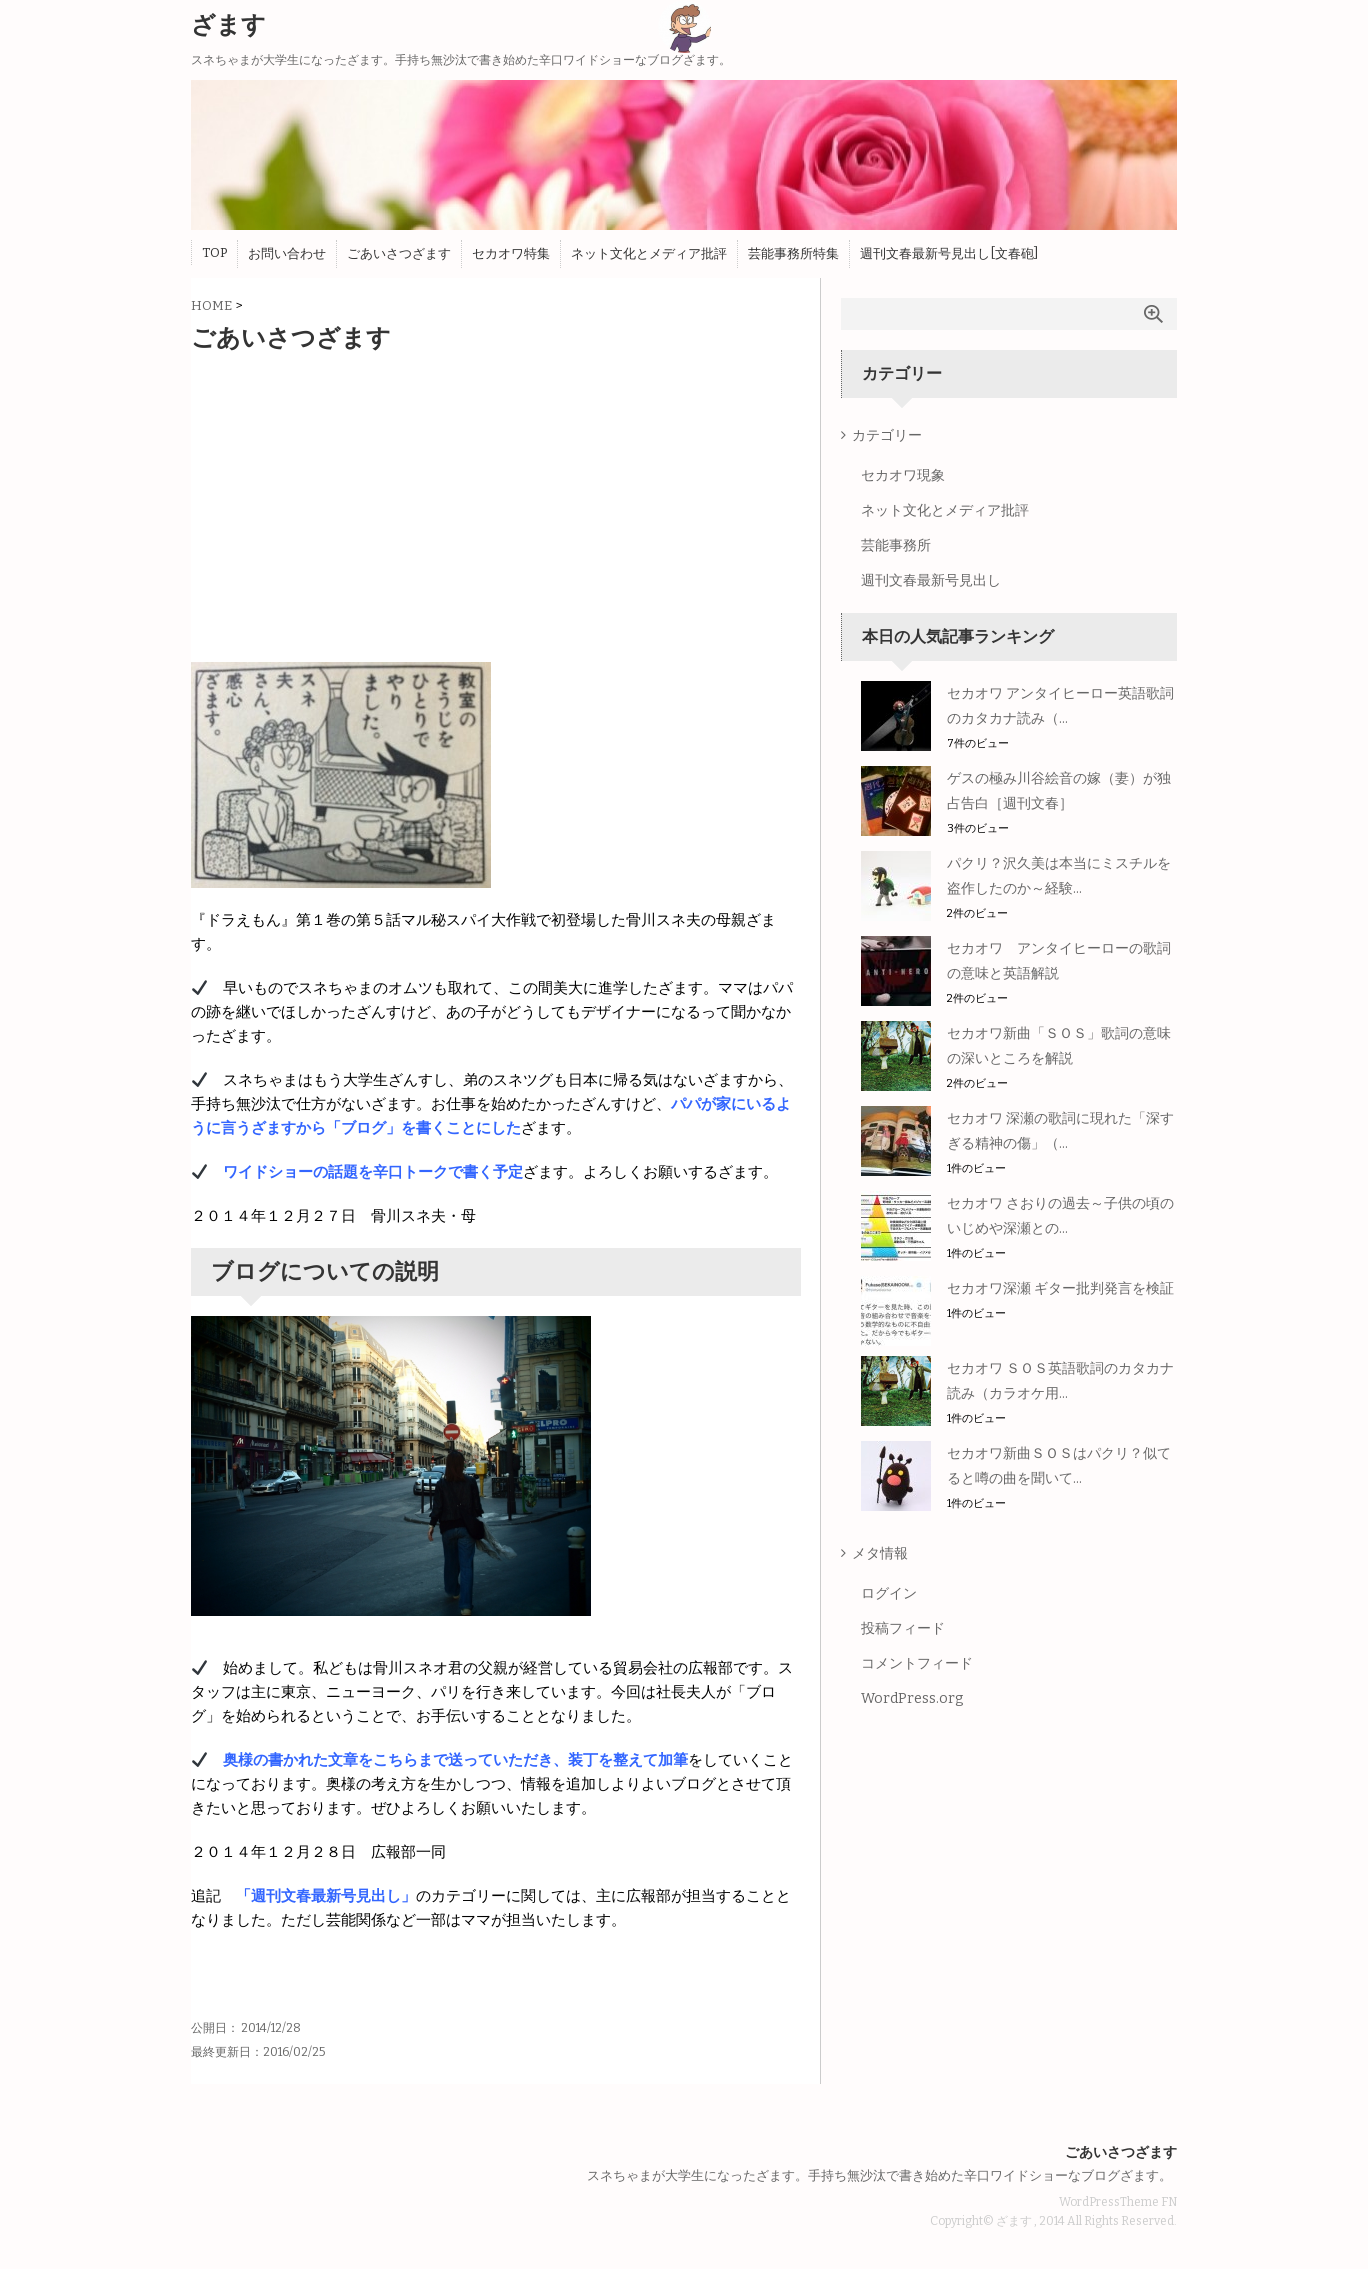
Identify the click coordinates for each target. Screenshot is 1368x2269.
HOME (211, 305)
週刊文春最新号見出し (931, 580)
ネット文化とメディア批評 (649, 253)
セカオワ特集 (511, 253)
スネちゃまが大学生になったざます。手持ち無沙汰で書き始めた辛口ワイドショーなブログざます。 (879, 2175)
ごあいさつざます (399, 253)
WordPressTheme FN (1118, 2202)
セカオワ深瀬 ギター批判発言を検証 (1060, 1288)
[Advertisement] (496, 503)
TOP (214, 252)
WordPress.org (912, 1698)
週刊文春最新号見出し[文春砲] (949, 253)
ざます (228, 25)
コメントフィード (917, 1663)
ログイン (889, 1593)
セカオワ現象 (903, 475)
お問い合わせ (287, 253)
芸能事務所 (896, 545)
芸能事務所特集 (793, 253)
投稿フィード (903, 1628)
